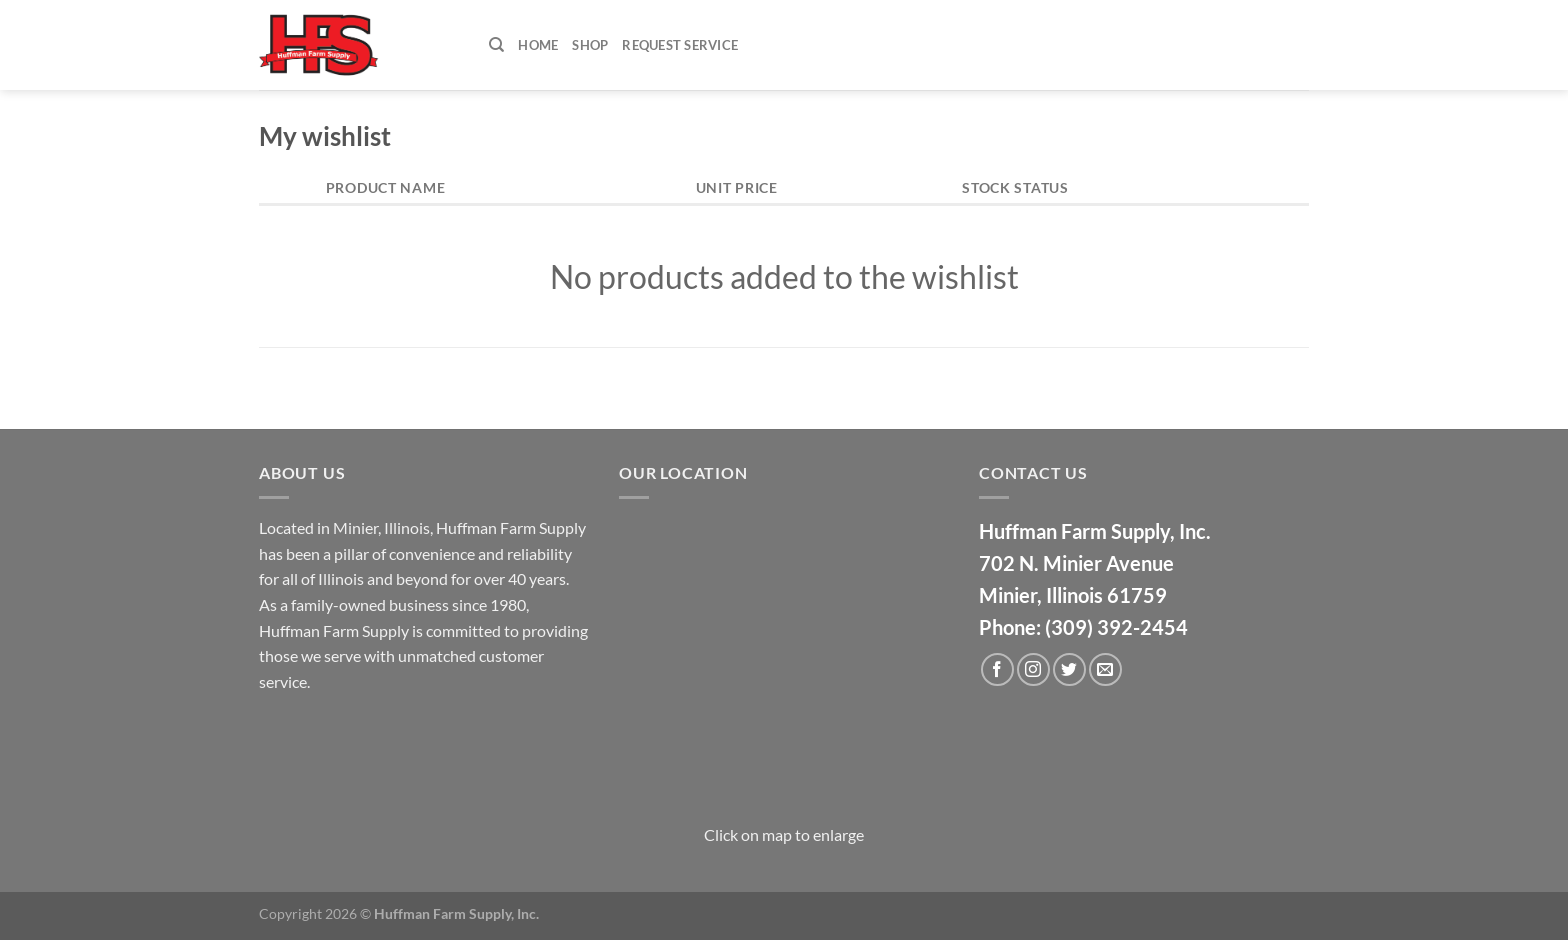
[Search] (496, 45)
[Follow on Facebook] (997, 669)
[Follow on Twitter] (1069, 669)
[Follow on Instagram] (1033, 669)
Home (538, 45)
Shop (590, 45)
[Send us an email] (1105, 669)
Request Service (680, 45)
